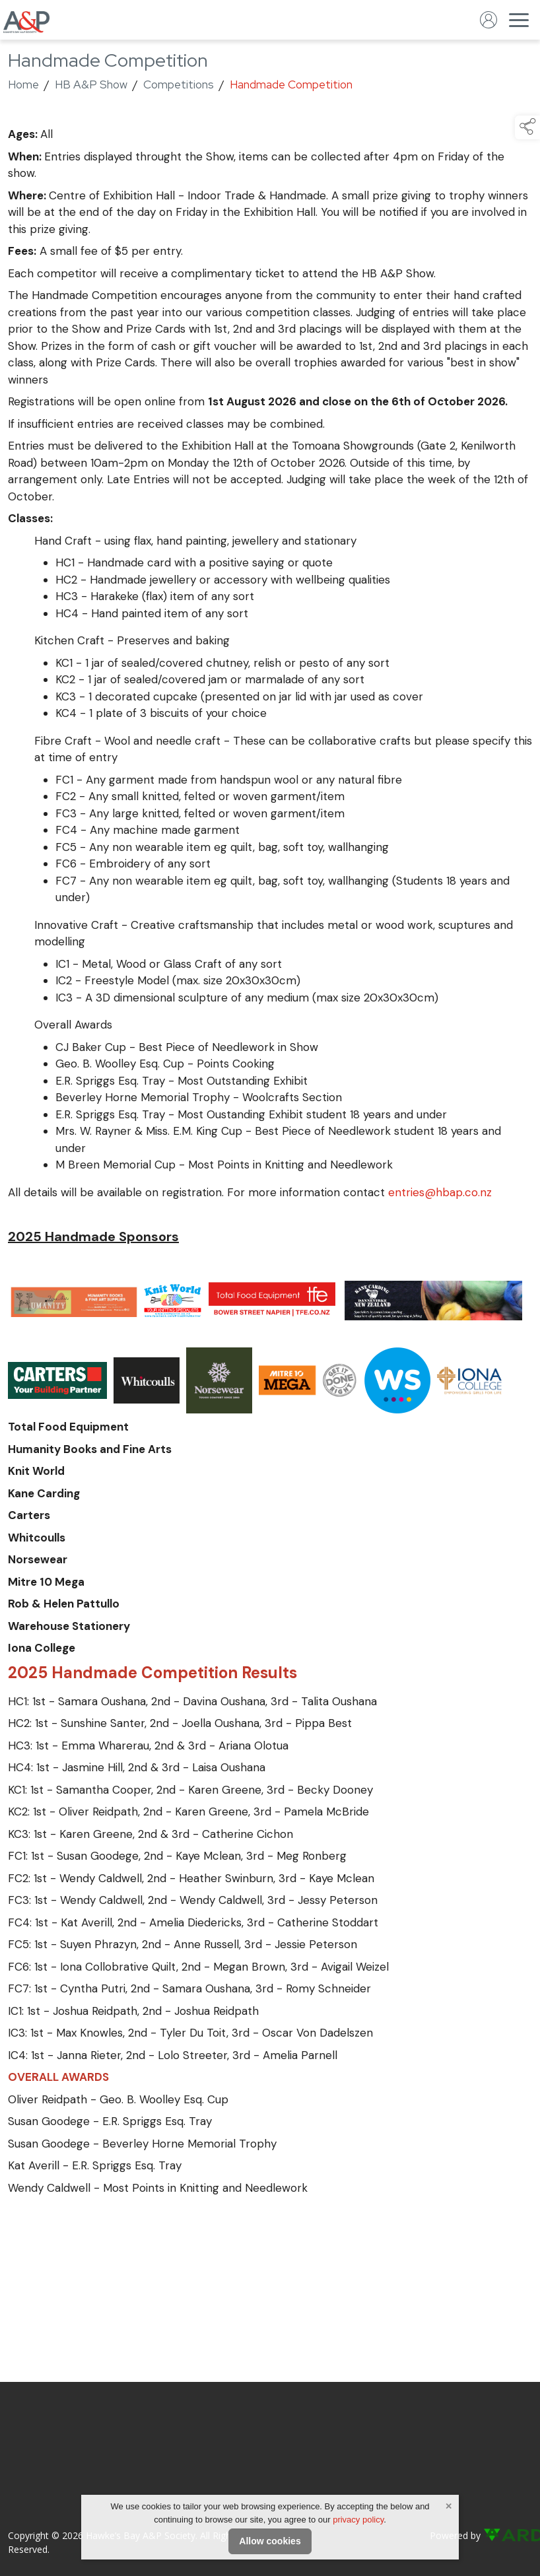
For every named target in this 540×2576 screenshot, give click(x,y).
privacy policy (358, 2520)
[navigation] (519, 20)
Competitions (178, 84)
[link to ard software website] (507, 2535)
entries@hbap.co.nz (440, 1192)
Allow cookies (269, 2541)
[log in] (488, 19)
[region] (270, 1161)
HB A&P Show (91, 84)
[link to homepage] (26, 20)
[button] (527, 127)
